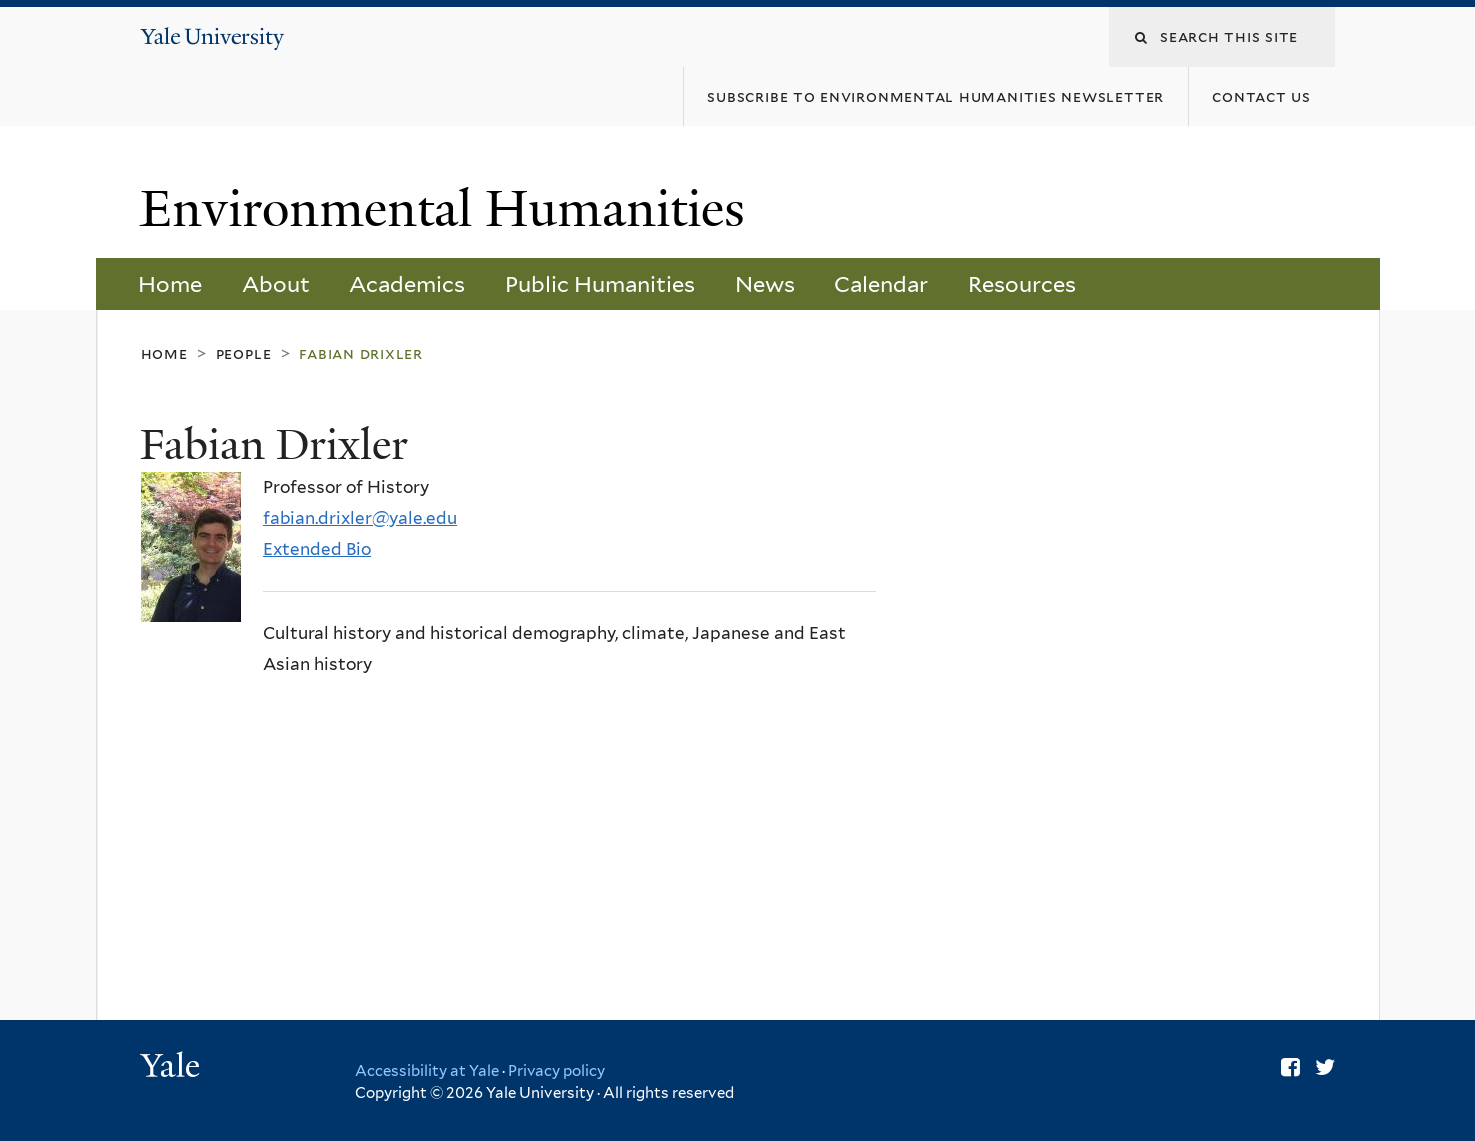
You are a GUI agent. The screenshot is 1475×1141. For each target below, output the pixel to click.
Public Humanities (600, 284)
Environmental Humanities (449, 209)
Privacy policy (556, 1071)
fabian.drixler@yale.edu (360, 518)
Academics (407, 284)
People (244, 353)
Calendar (881, 284)
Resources (1022, 284)
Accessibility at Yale (427, 1071)
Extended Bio (317, 549)
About (276, 284)
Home (170, 284)
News (765, 284)
